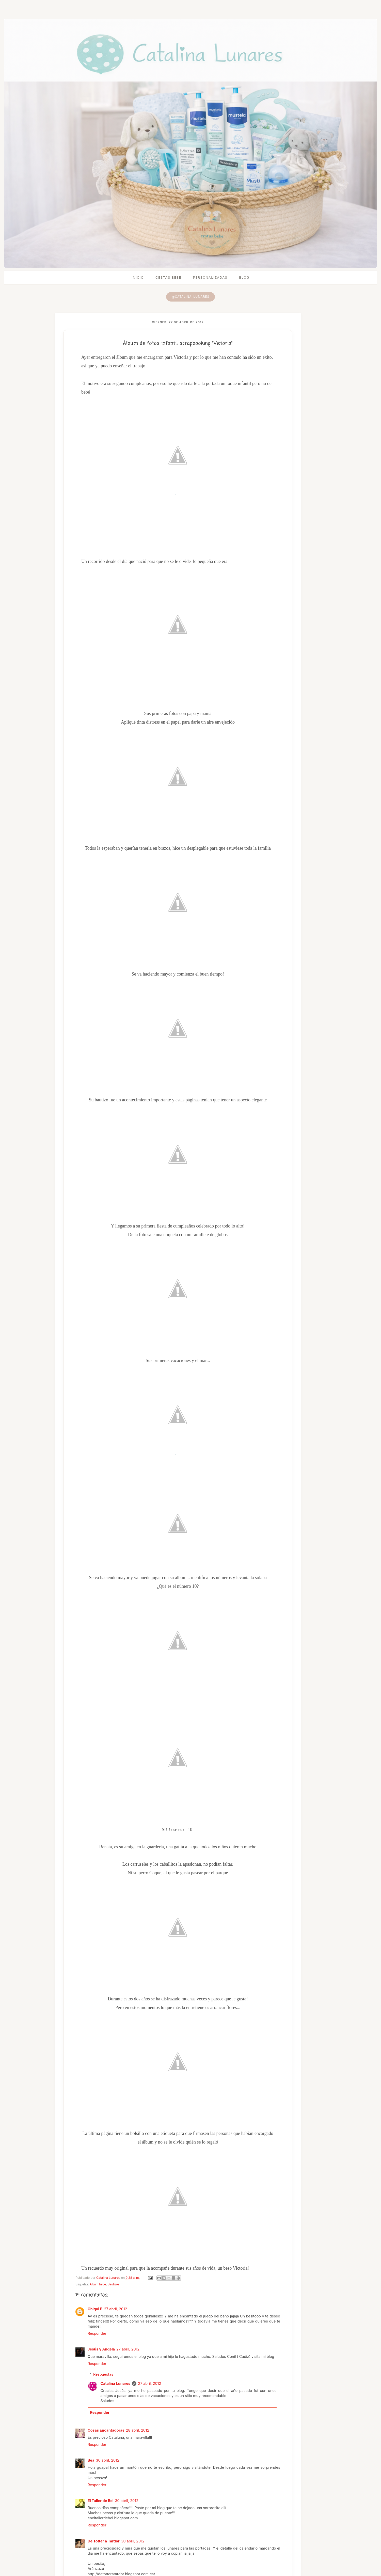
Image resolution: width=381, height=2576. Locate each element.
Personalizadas (210, 277)
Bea (91, 2460)
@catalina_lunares (190, 296)
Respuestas (103, 2374)
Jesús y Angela (101, 2349)
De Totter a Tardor (104, 2541)
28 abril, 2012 (137, 2430)
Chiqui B (95, 2309)
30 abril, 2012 (107, 2460)
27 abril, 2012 (115, 2309)
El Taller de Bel (101, 2500)
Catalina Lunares (115, 2383)
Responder (97, 2333)
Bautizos (113, 2284)
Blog (244, 277)
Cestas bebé (168, 277)
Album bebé (98, 2284)
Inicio (138, 277)
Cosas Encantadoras (106, 2430)
